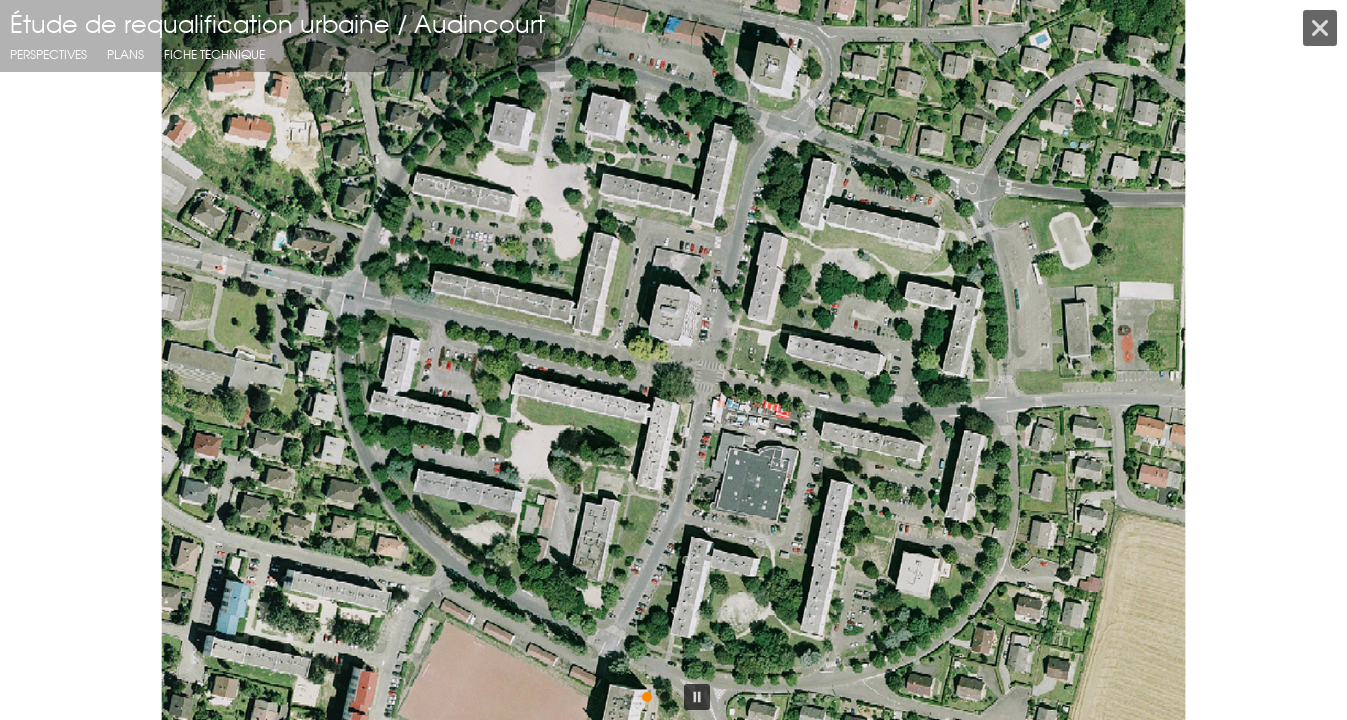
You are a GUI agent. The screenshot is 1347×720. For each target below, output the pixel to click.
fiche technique (214, 54)
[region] (673, 360)
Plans (125, 54)
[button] (31, 360)
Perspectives (48, 54)
